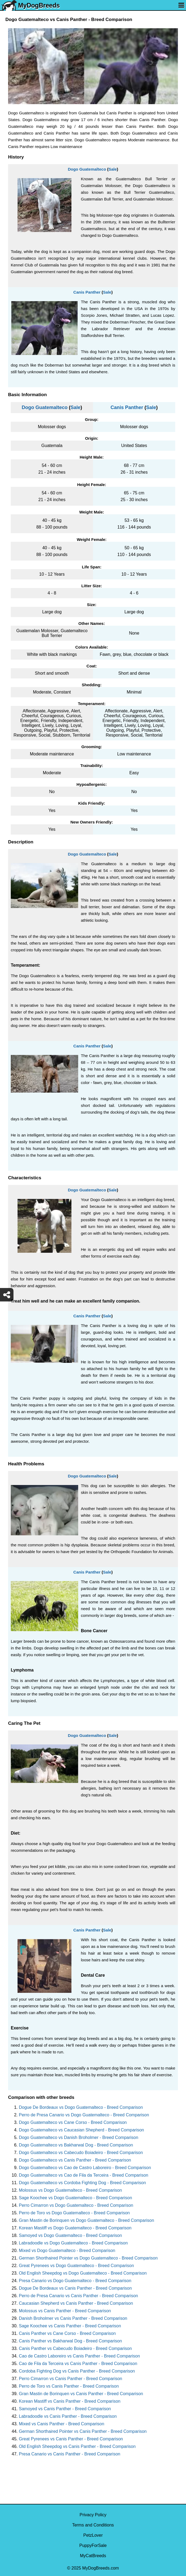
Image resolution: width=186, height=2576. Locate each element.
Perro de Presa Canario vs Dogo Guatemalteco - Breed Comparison (84, 2115)
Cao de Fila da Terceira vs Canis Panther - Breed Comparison (78, 2363)
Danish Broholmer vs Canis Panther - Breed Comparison (73, 2318)
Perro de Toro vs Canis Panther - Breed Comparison (69, 2386)
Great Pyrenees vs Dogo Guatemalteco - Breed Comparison (76, 2265)
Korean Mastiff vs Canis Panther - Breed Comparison (69, 2401)
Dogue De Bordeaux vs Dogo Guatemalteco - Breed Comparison (81, 2107)
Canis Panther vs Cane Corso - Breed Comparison (67, 2333)
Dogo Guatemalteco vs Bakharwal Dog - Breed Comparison (76, 2145)
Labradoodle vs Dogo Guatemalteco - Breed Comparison (73, 2243)
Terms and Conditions (93, 2525)
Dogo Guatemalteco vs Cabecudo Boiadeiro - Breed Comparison (81, 2152)
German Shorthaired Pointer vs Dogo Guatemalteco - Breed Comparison (88, 2258)
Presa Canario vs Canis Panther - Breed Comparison (69, 2454)
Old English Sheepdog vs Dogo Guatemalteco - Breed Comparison (83, 2273)
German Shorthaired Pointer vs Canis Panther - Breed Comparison (83, 2431)
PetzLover (93, 2535)
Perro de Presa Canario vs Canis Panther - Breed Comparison (78, 2295)
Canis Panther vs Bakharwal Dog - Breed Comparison (70, 2341)
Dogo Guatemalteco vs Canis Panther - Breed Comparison (75, 2160)
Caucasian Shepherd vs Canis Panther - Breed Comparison (76, 2303)
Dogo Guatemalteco (87, 169)
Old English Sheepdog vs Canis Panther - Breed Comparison (77, 2446)
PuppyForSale (92, 2545)
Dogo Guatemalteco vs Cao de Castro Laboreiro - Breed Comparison (85, 2167)
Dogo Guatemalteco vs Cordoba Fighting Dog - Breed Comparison (82, 2182)
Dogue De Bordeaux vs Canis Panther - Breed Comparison (75, 2288)
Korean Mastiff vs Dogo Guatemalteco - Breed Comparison (75, 2228)
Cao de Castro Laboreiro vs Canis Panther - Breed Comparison (79, 2356)
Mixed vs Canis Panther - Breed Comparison (61, 2424)
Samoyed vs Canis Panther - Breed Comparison (65, 2408)
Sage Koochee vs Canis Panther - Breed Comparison (70, 2326)
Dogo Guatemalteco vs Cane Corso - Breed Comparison (73, 2122)
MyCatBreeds (93, 2555)
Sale (113, 169)
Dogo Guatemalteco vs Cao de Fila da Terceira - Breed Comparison (83, 2175)
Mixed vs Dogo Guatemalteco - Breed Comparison (67, 2250)
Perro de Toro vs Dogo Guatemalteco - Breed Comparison (74, 2213)
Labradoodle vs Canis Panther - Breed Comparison (68, 2416)
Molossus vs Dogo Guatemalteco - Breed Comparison (70, 2190)
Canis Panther (87, 292)
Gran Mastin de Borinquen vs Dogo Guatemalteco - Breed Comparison (86, 2220)
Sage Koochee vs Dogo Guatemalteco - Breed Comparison (75, 2197)
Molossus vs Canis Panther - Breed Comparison (65, 2310)
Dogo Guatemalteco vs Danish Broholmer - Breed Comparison (78, 2137)
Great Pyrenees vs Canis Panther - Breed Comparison (71, 2439)
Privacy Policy (93, 2514)
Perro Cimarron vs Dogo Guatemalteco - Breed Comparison (76, 2205)
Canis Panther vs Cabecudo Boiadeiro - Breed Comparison (75, 2348)
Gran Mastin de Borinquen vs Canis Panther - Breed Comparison (81, 2393)
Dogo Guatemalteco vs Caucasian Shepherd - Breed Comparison (81, 2130)
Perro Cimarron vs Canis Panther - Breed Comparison (70, 2378)
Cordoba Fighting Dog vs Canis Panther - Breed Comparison (77, 2371)
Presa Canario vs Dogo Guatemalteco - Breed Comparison (75, 2280)
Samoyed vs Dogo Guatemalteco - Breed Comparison (70, 2235)
